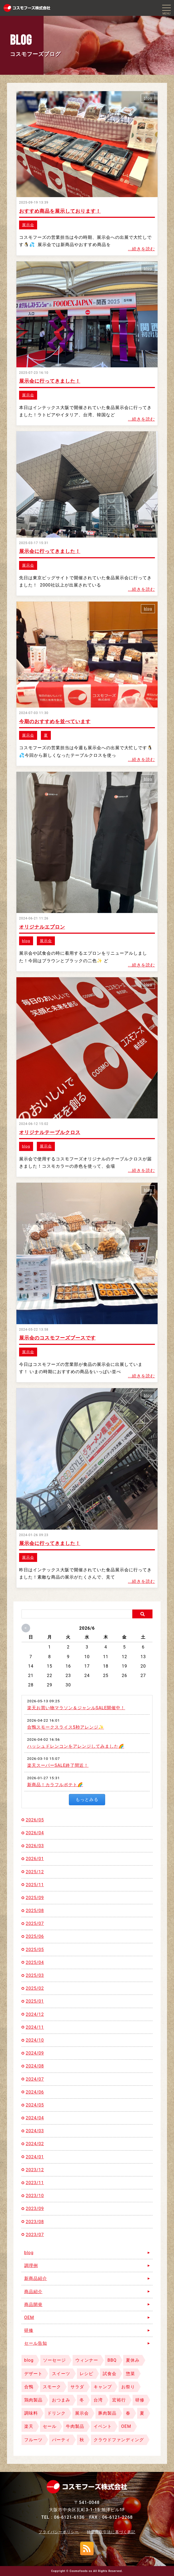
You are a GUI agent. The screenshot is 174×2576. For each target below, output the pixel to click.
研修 (28, 2330)
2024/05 (35, 2105)
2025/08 (35, 1910)
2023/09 (35, 2208)
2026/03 (35, 1845)
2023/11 (35, 2182)
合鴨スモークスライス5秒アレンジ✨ (65, 1727)
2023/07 (35, 2234)
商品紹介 (33, 2291)
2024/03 (35, 2130)
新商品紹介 (35, 2278)
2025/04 (35, 1962)
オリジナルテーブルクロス (49, 1132)
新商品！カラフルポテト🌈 (55, 1784)
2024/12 (35, 2014)
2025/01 (35, 2001)
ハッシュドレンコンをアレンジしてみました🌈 (75, 1746)
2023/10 (35, 2195)
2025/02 (35, 1988)
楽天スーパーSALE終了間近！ (58, 1765)
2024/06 (35, 2092)
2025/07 (35, 1923)
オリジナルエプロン (42, 927)
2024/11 (35, 2027)
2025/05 (35, 1949)
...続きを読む (141, 248)
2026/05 (35, 1819)
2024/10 (35, 2040)
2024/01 (35, 2156)
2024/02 (35, 2143)
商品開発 (33, 2304)
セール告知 (35, 2343)
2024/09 (35, 2053)
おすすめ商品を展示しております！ (60, 211)
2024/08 (35, 2066)
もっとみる (87, 1799)
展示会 (28, 225)
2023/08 (35, 2221)
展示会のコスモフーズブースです (57, 1338)
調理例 (31, 2265)
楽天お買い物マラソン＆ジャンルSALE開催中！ (76, 1707)
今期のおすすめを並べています (55, 721)
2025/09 (35, 1897)
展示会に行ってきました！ (49, 381)
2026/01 (35, 1858)
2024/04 (35, 2117)
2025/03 (35, 1975)
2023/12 (35, 2169)
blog (148, 98)
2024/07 (35, 2079)
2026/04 (35, 1832)
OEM (29, 2317)
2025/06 (35, 1936)
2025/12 (35, 1871)
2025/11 (35, 1884)
